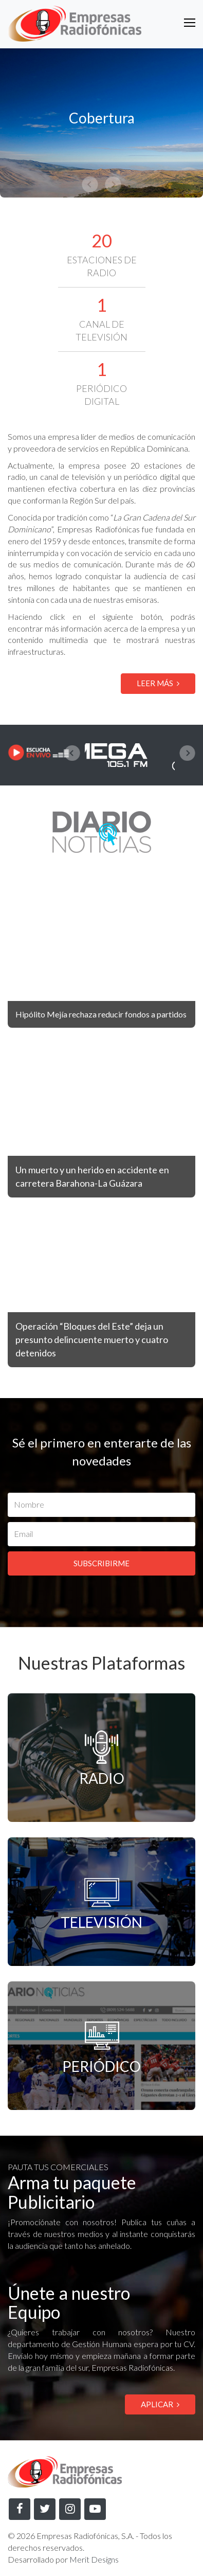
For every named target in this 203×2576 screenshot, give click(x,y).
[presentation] (72, 753)
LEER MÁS (158, 683)
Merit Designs (94, 2559)
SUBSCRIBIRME (101, 1563)
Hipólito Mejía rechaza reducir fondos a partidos (101, 1014)
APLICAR (160, 2404)
